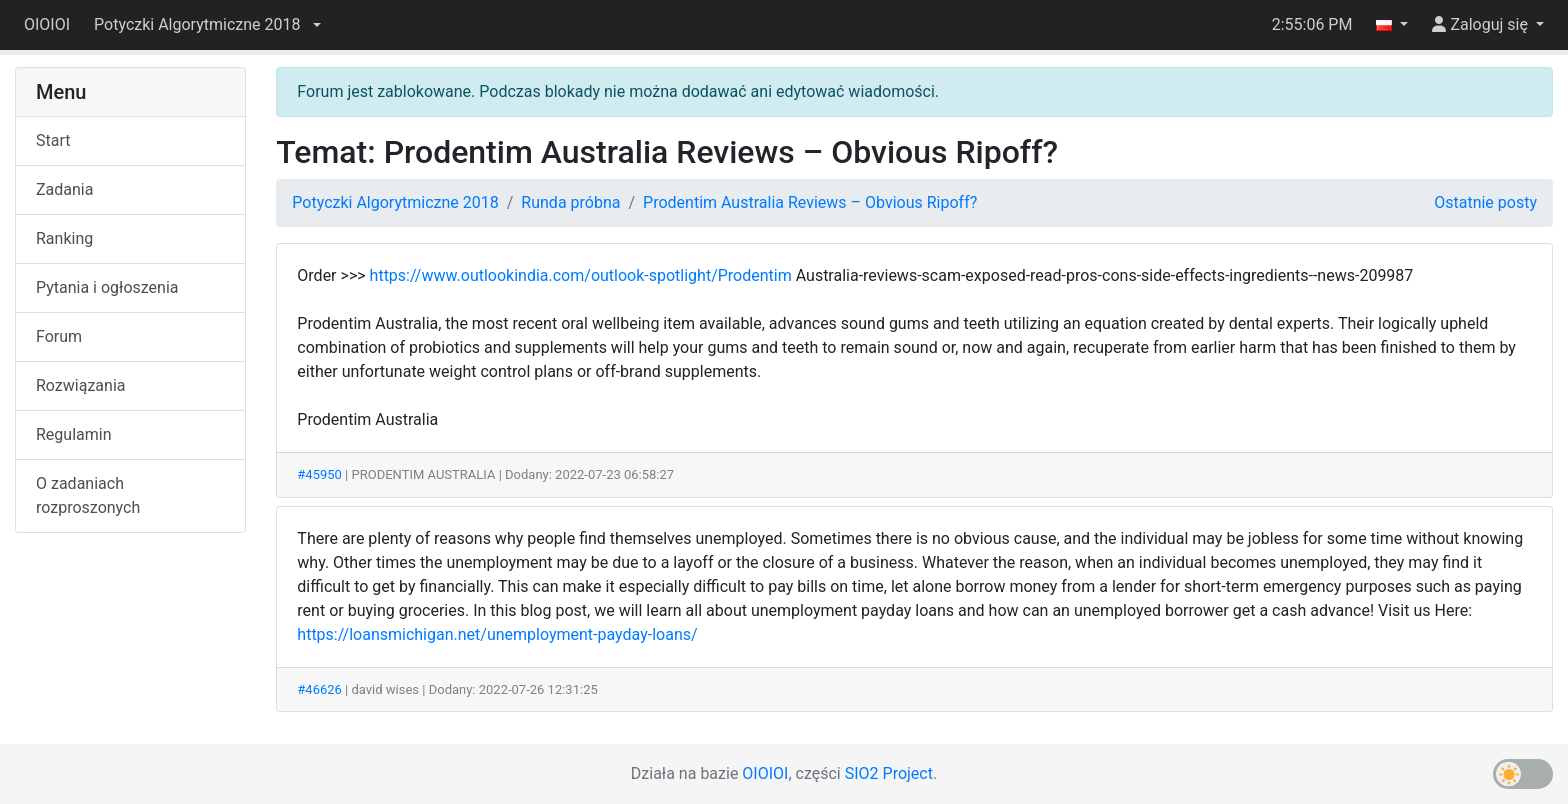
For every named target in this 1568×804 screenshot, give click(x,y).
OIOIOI (47, 24)
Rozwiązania (80, 385)
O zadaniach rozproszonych (88, 495)
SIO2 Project (889, 773)
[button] (207, 25)
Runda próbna (570, 202)
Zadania (64, 189)
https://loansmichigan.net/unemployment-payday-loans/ (497, 634)
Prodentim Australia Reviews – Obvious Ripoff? (810, 202)
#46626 (319, 689)
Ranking (64, 238)
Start (53, 140)
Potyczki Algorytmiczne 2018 (395, 202)
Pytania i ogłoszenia (107, 287)
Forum (59, 336)
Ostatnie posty (1485, 202)
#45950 (319, 474)
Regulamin (74, 434)
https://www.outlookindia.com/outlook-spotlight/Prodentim (581, 275)
